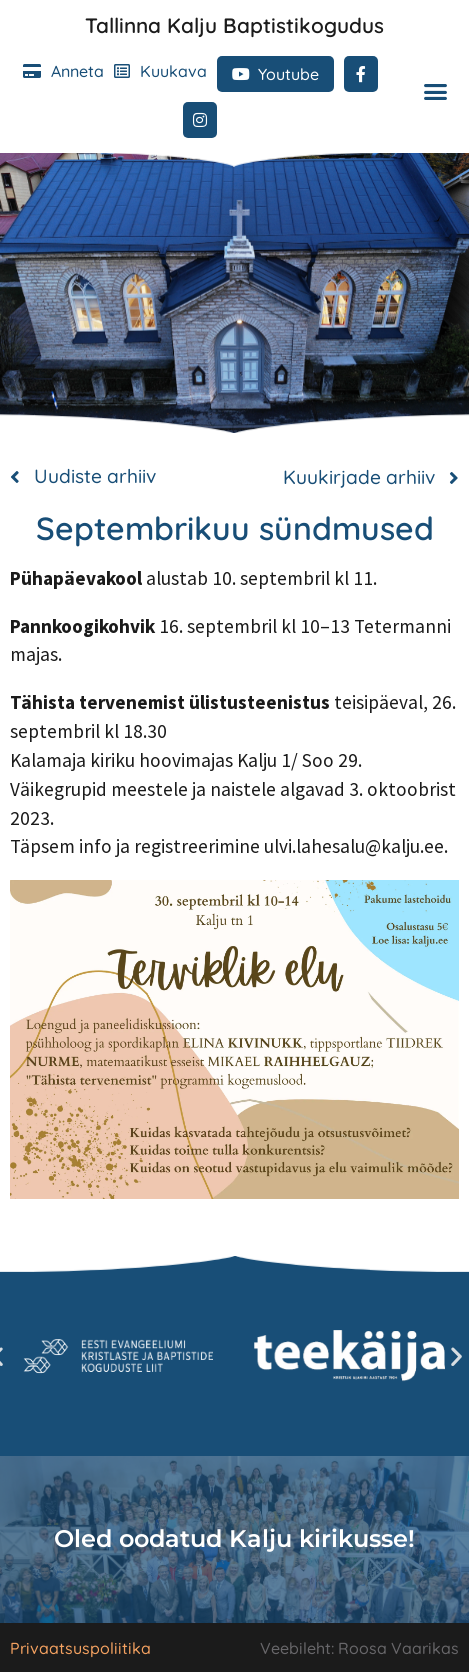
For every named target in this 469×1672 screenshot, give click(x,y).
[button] (436, 92)
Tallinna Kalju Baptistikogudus (234, 25)
